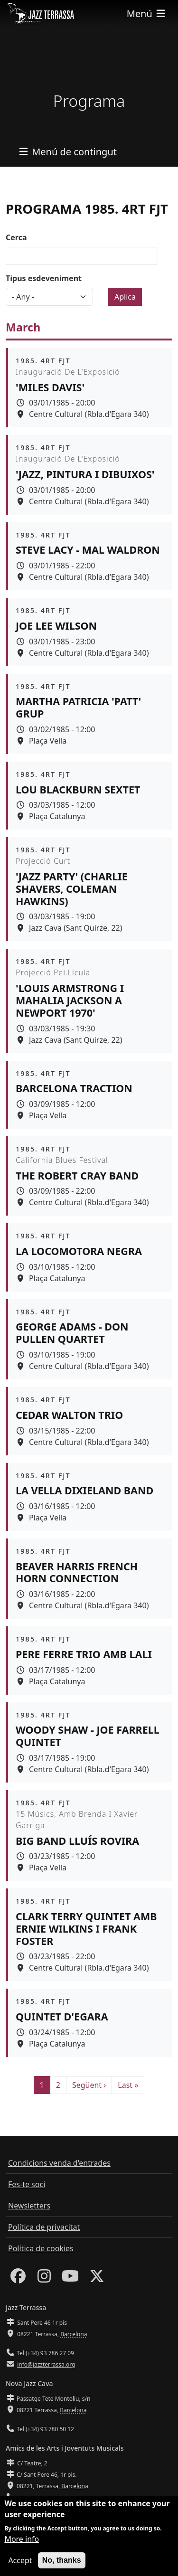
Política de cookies (41, 2248)
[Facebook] (18, 2279)
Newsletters (29, 2205)
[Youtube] (70, 2279)
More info (21, 2545)
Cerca (16, 237)
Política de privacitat (44, 2227)
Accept (20, 2567)
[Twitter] (96, 2279)
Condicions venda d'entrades (59, 2163)
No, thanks (61, 2567)
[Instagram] (44, 2279)
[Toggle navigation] (146, 13)
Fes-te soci (26, 2184)
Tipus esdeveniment (44, 278)
